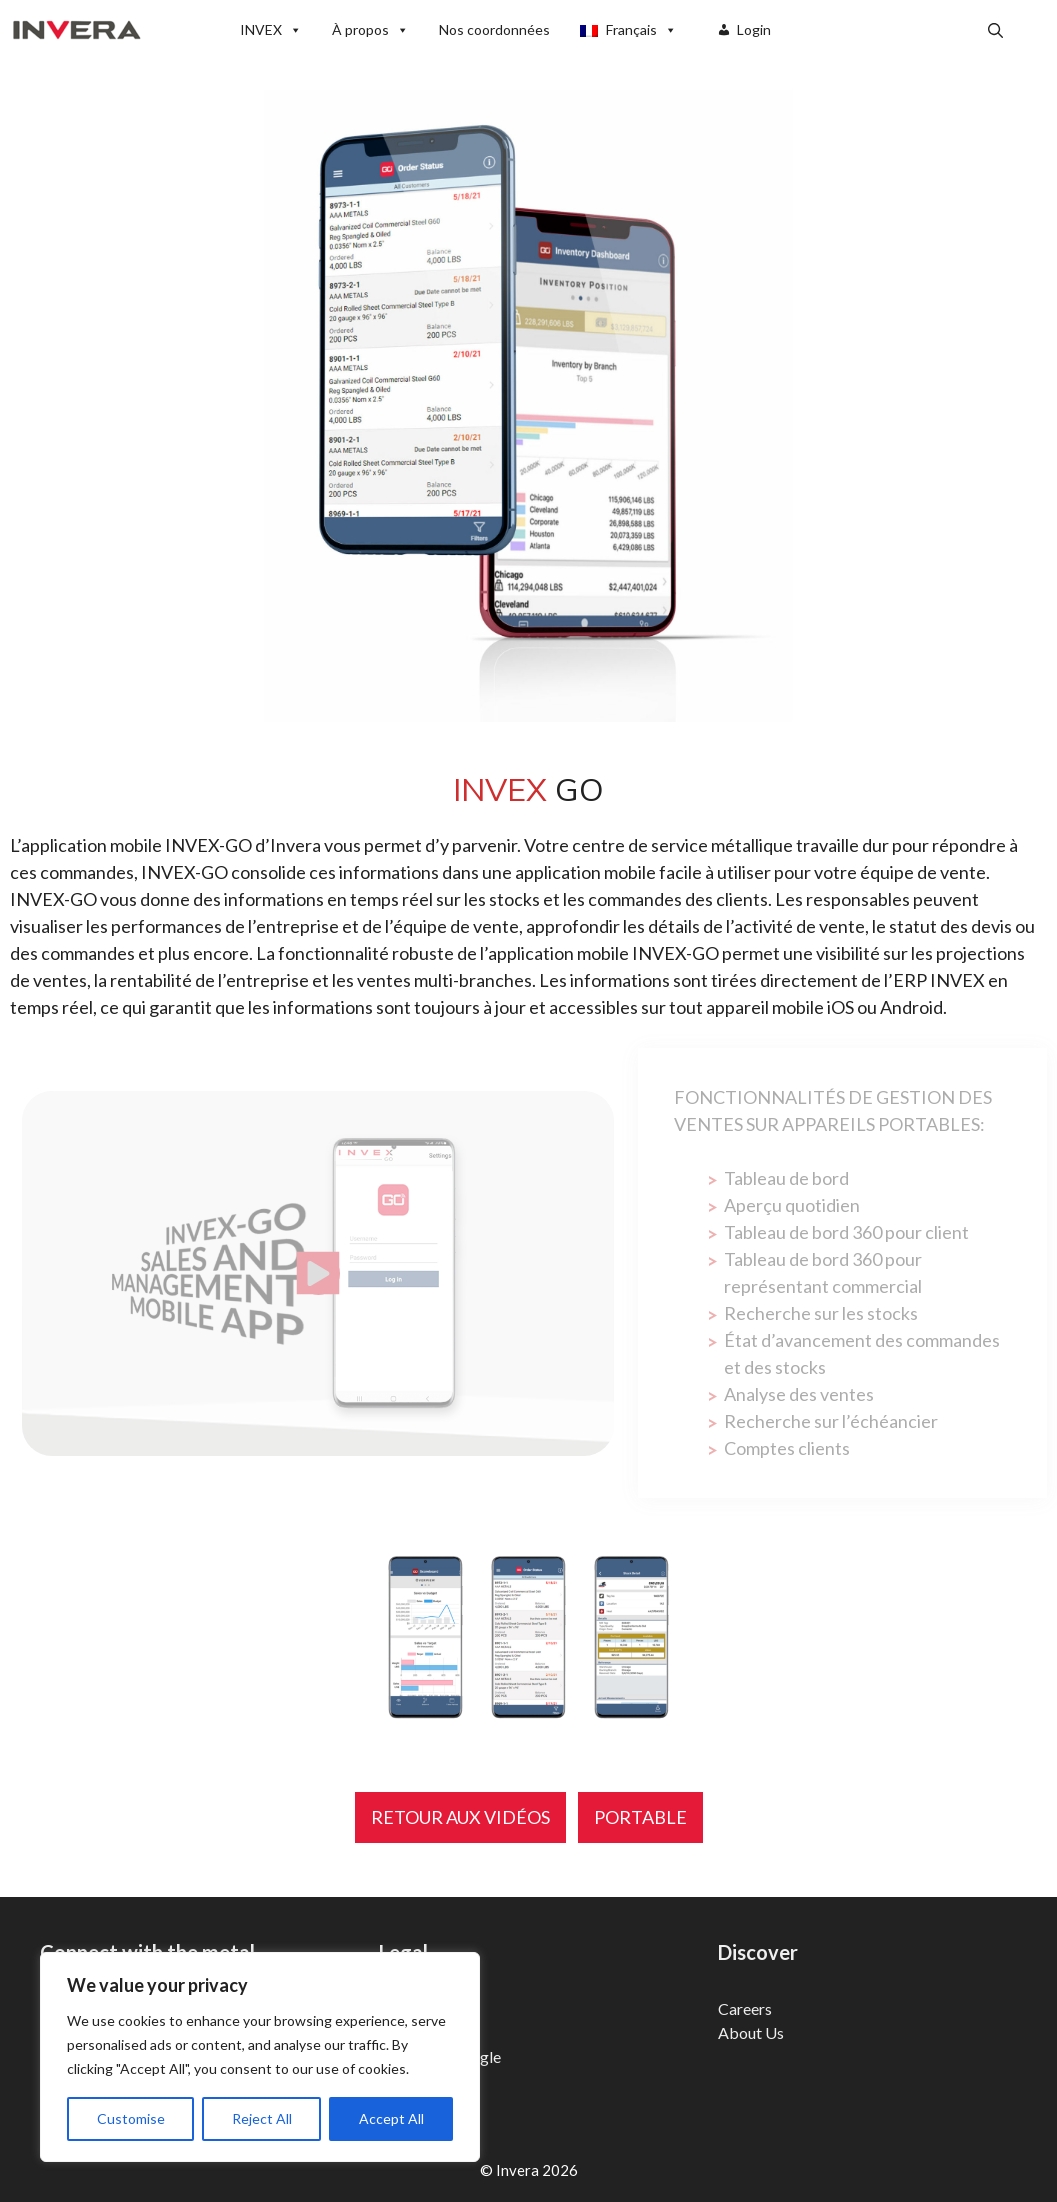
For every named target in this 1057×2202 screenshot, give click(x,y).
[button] (995, 30)
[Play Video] (318, 1273)
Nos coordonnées (494, 29)
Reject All (262, 2118)
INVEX (271, 30)
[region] (260, 2057)
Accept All (391, 2118)
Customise (131, 2118)
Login (754, 29)
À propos (370, 30)
